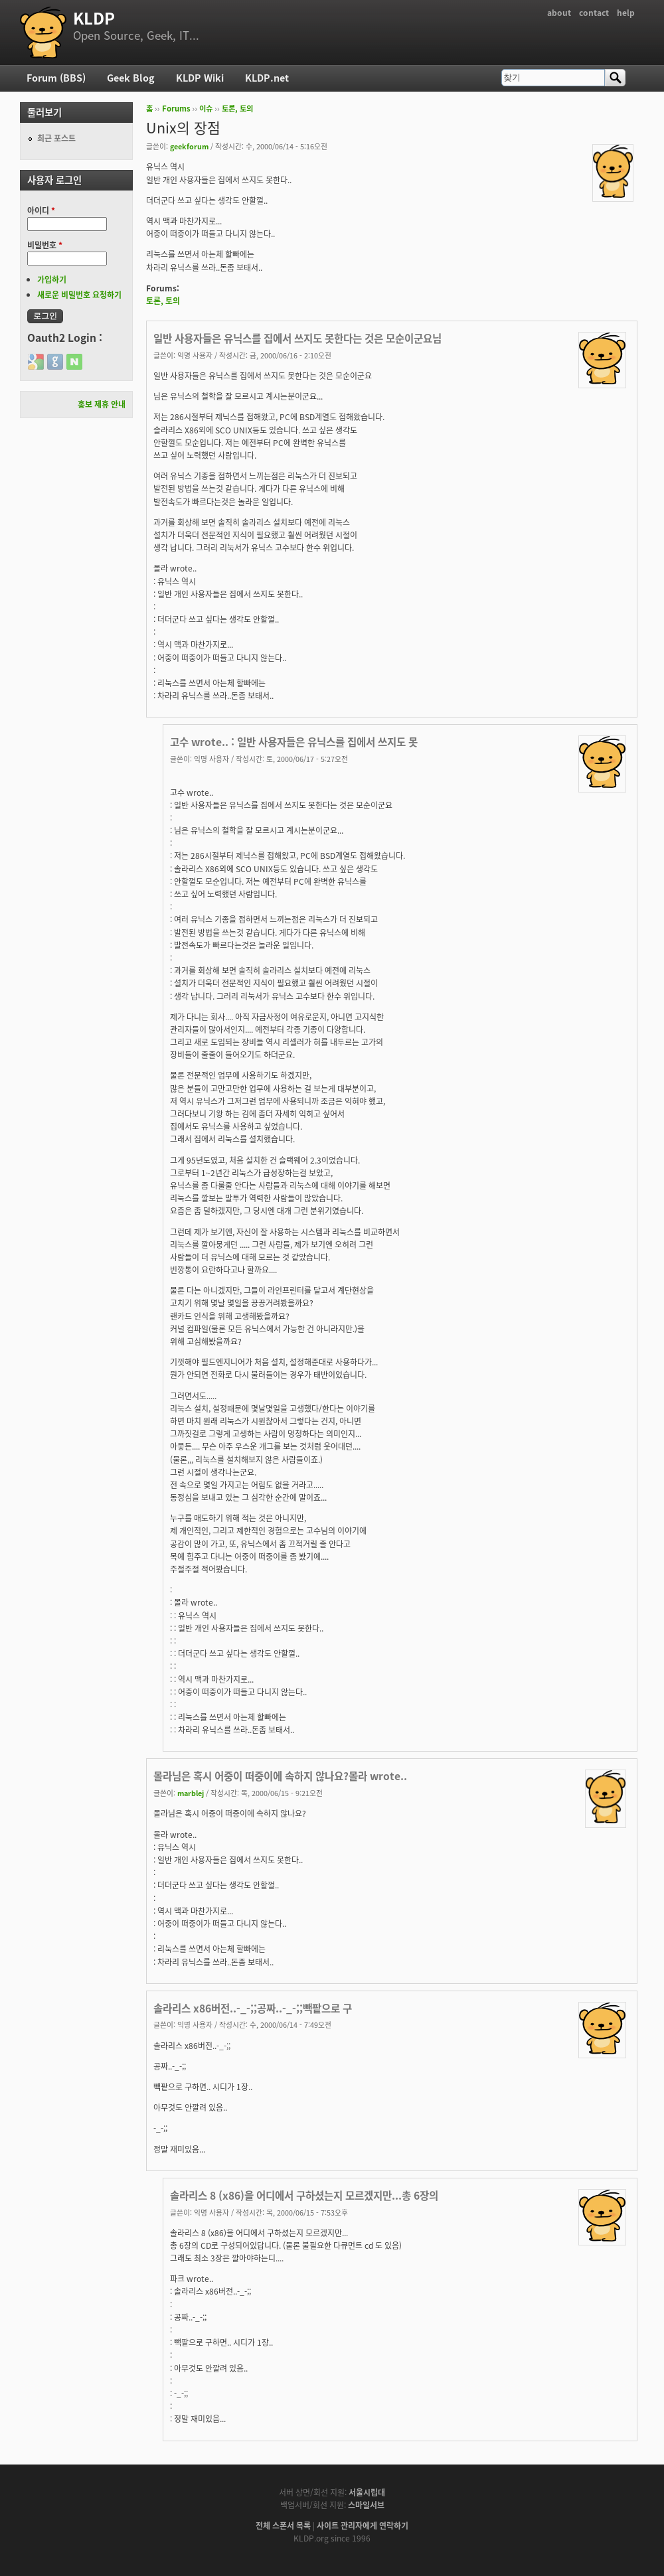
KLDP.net (267, 77)
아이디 (41, 210)
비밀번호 (44, 245)
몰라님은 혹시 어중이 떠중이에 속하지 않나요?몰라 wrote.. (280, 1775)
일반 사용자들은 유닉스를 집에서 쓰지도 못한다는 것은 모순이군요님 (297, 338)
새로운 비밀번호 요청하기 (79, 295)
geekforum (189, 146)
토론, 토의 (237, 108)
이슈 (205, 108)
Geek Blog (131, 77)
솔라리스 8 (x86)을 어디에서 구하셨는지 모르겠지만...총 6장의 (304, 2195)
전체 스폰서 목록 (283, 2526)
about (559, 13)
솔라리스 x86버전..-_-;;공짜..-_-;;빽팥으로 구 (252, 2008)
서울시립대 (367, 2492)
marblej (190, 1792)
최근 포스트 (56, 138)
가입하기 (51, 279)
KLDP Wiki (200, 77)
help (626, 13)
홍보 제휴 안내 (101, 404)
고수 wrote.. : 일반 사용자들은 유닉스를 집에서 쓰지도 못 (294, 741)
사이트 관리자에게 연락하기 (362, 2526)
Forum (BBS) (56, 77)
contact (594, 13)
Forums (176, 108)
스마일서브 (366, 2505)
